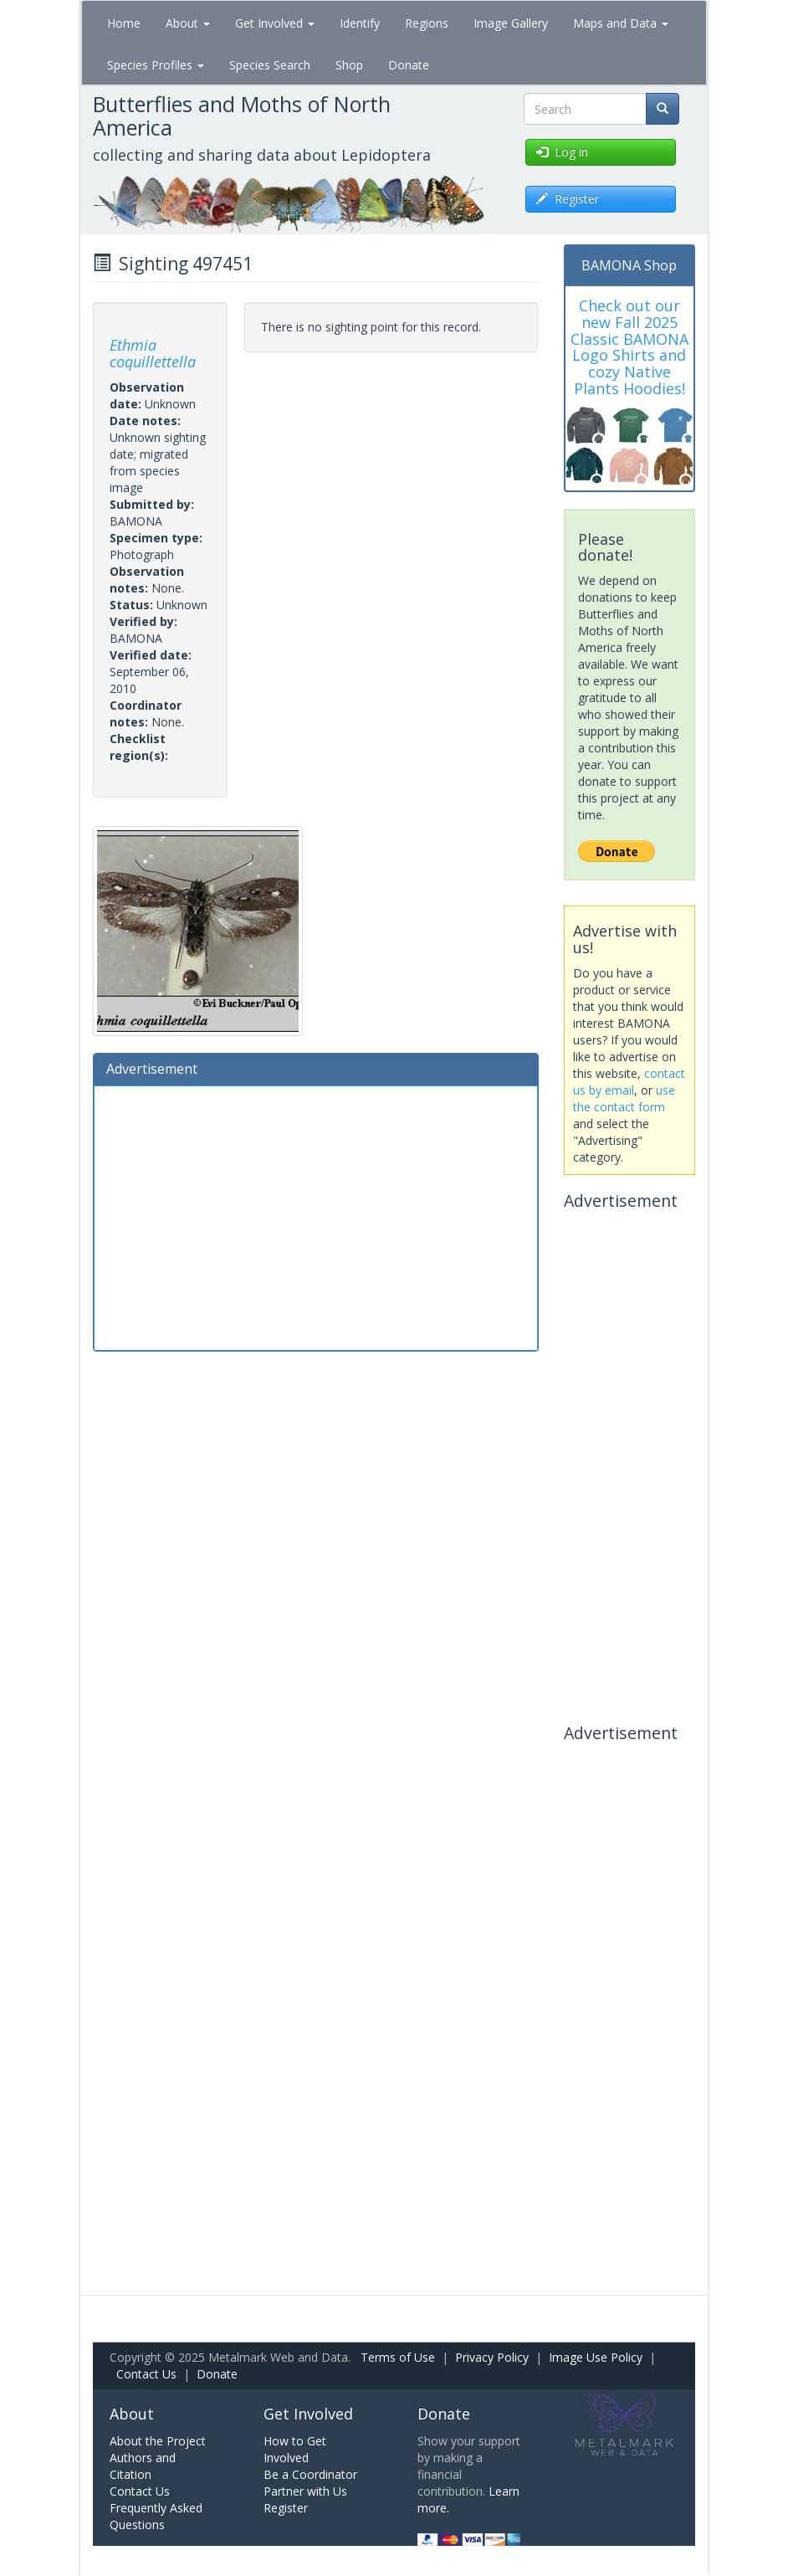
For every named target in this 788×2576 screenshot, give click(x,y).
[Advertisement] (315, 1216)
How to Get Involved (295, 2449)
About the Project (158, 2441)
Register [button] (567, 199)
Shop (349, 65)
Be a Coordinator (310, 2474)
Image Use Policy (595, 2357)
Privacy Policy (492, 2357)
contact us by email (629, 1081)
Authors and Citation (143, 2466)
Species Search (269, 65)
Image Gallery (510, 23)
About (188, 23)
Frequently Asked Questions (156, 2516)
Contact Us (146, 2374)
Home (124, 23)
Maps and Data (620, 23)
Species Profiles (155, 65)
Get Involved (275, 23)
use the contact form (624, 1098)
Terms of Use (398, 2357)
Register (286, 2508)
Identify (360, 23)
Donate (408, 65)
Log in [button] (562, 152)
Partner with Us (305, 2491)
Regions (426, 23)
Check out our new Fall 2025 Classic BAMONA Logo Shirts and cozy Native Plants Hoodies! (629, 346)
